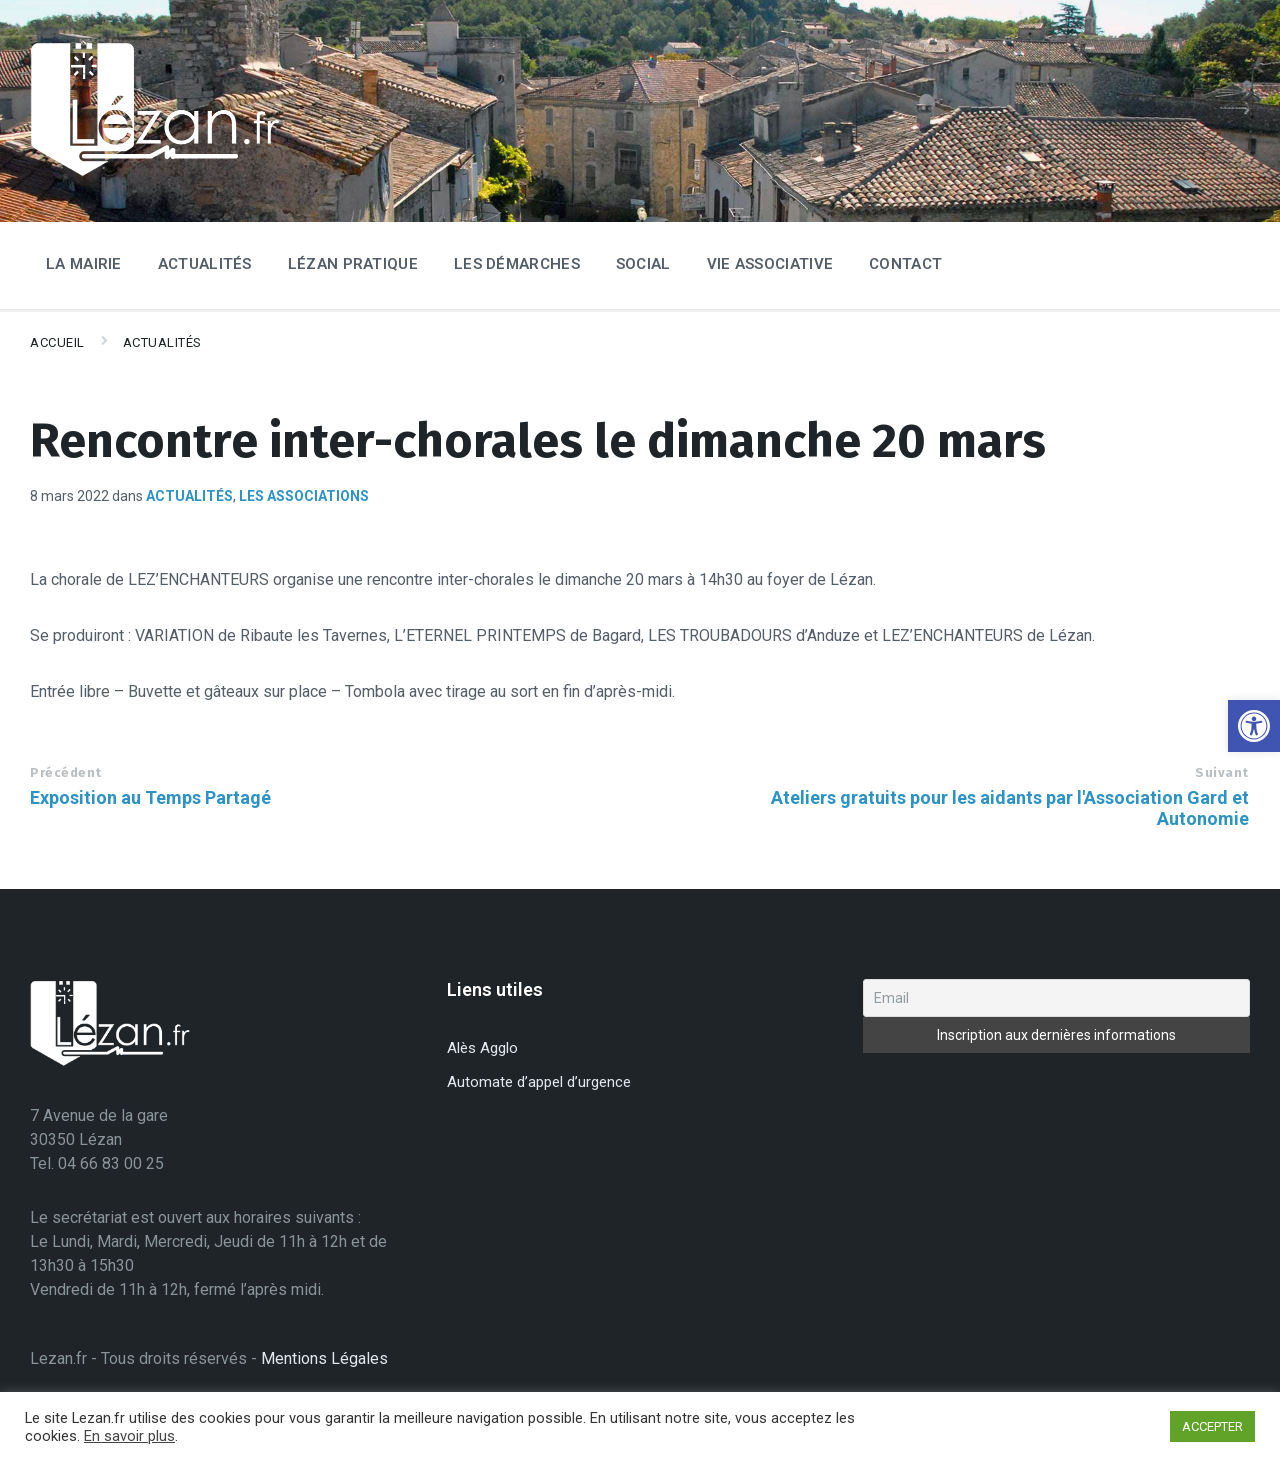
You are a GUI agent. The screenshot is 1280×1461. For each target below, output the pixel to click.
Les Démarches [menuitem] (517, 264)
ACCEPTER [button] (1212, 1426)
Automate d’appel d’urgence (539, 1082)
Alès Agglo (482, 1048)
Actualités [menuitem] (205, 264)
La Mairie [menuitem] (84, 264)
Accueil (57, 342)
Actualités (162, 342)
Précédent (66, 772)
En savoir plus (129, 1436)
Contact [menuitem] (905, 264)
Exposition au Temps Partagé (150, 797)
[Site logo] (155, 172)
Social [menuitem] (643, 264)
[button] (1254, 726)
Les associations (304, 496)
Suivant (1222, 772)
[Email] (1056, 998)
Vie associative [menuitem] (770, 264)
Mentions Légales (324, 1358)
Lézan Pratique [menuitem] (353, 264)
